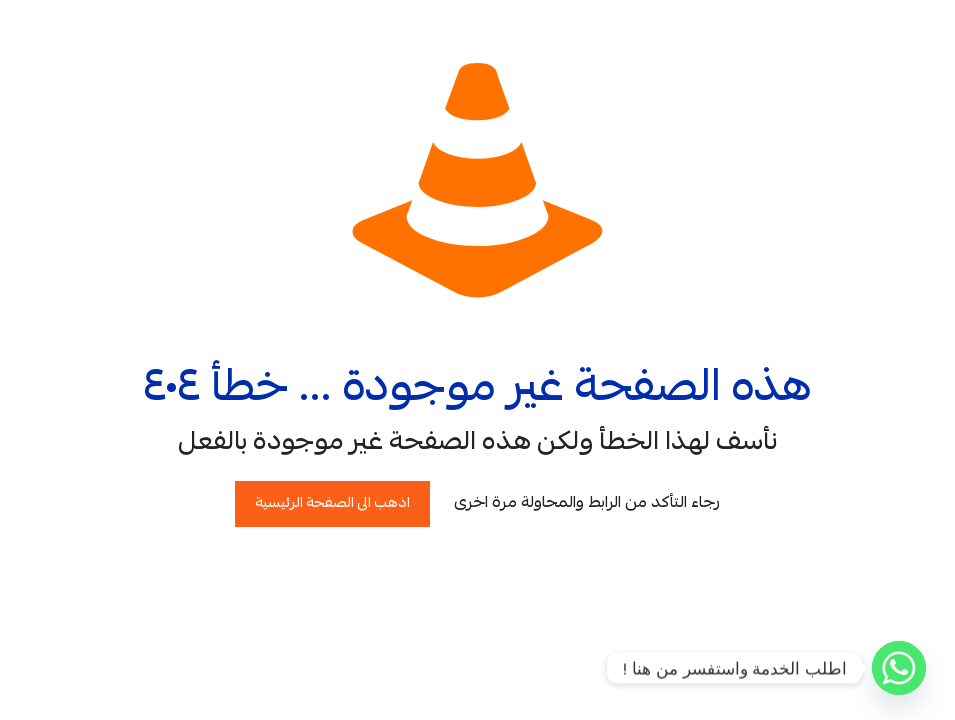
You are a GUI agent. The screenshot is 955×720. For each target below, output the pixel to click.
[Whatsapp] (899, 668)
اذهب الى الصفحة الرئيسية (332, 504)
